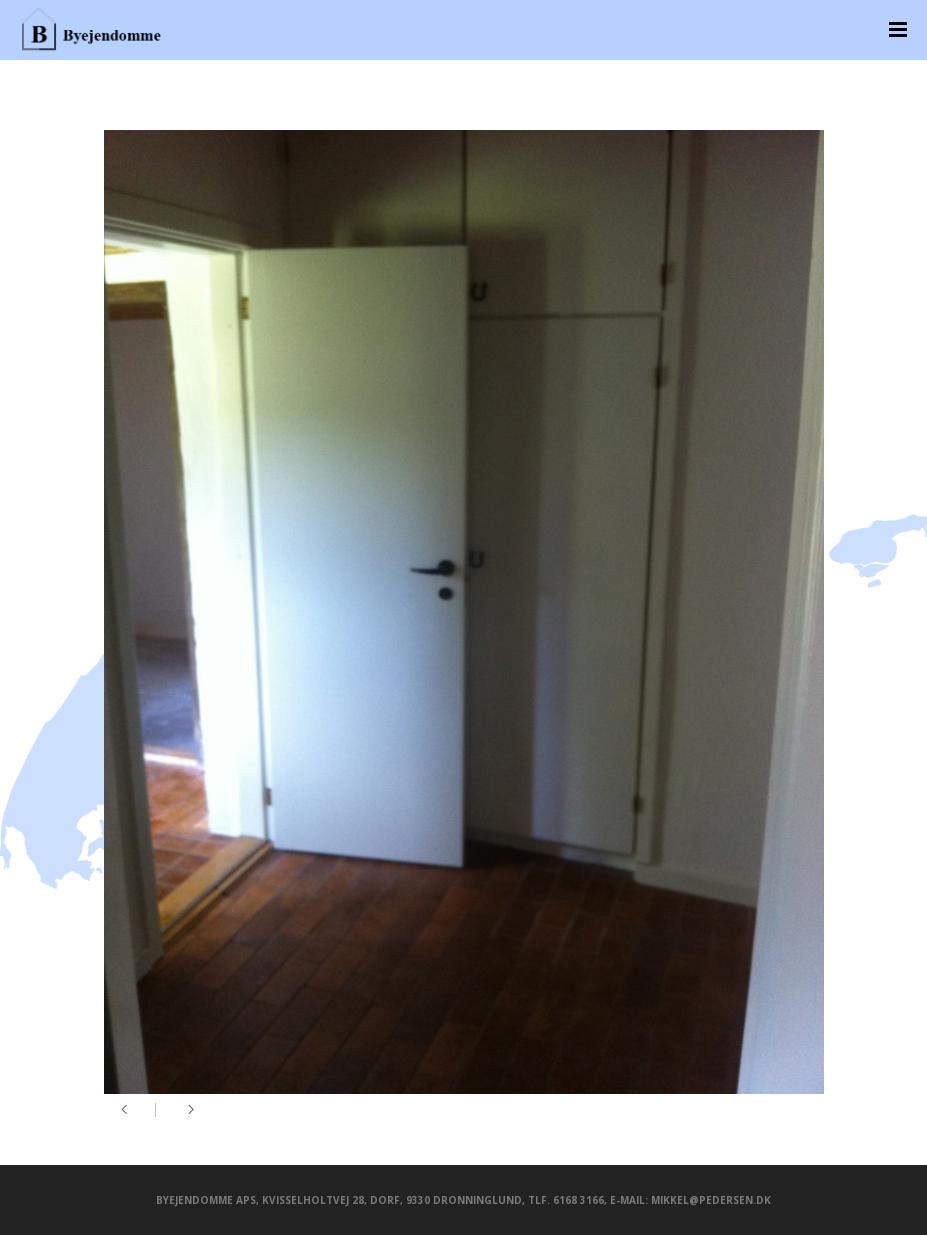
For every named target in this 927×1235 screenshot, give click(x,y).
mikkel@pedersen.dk (711, 1200)
